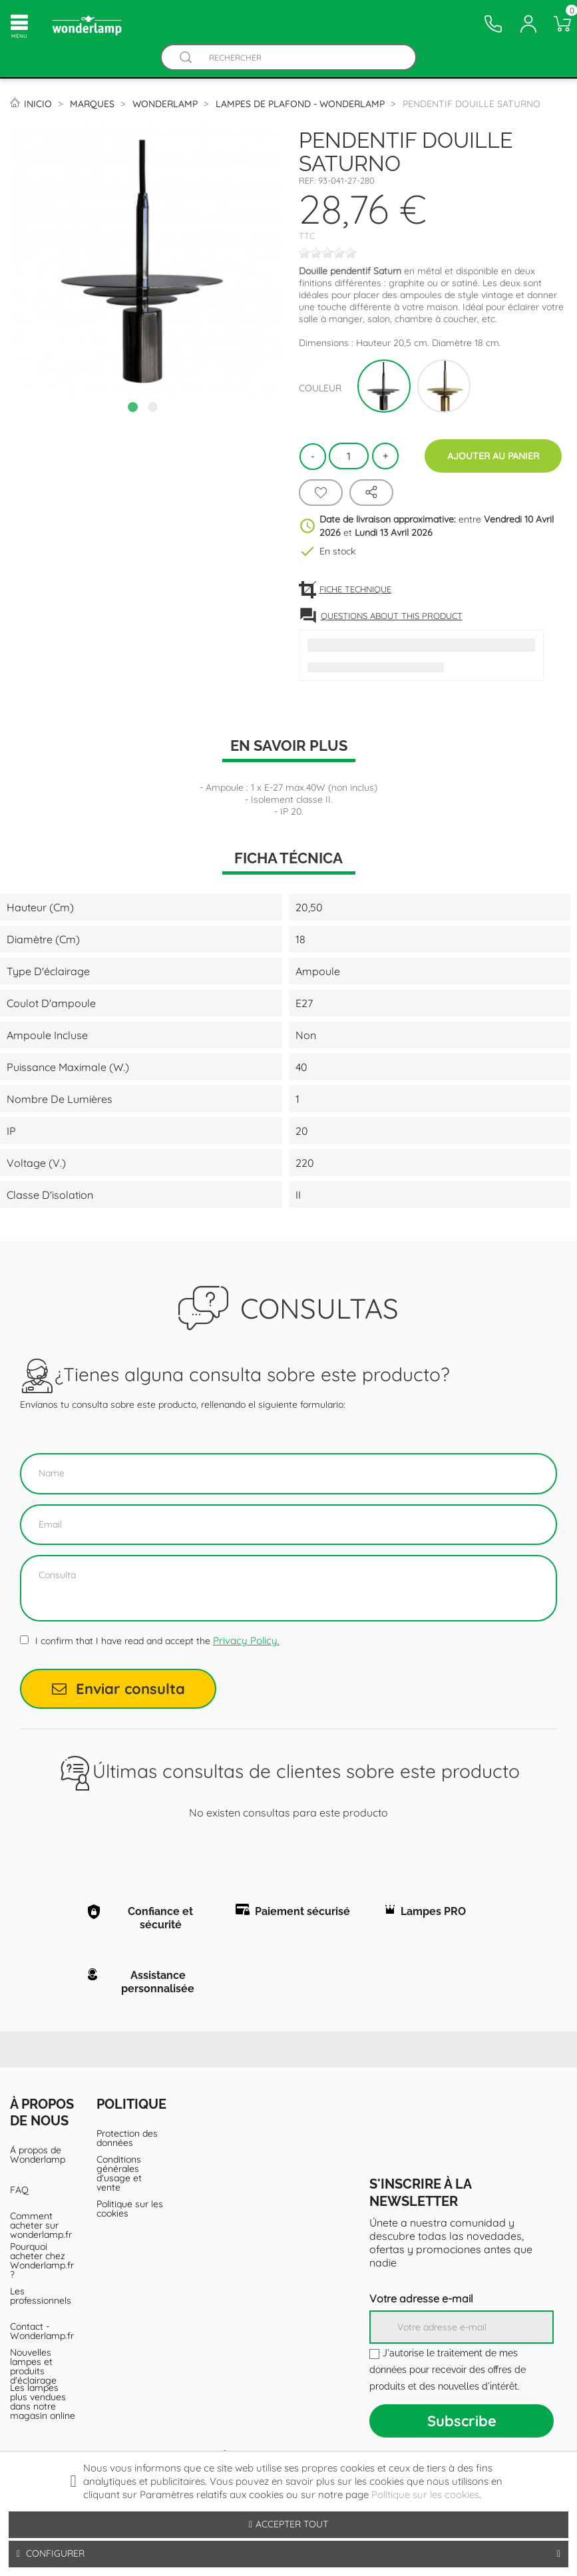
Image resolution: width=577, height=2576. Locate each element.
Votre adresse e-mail (421, 2298)
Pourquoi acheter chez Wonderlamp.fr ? (42, 2260)
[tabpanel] (144, 260)
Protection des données (127, 2138)
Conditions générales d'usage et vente (119, 2173)
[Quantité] (349, 456)
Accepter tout (288, 2524)
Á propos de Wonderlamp (37, 2154)
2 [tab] (154, 408)
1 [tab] (134, 408)
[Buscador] (185, 58)
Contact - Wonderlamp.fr (42, 2331)
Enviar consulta (118, 1688)
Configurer (288, 2553)
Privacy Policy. (246, 1640)
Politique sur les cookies (129, 2208)
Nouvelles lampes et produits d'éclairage (33, 2366)
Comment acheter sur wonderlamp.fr (41, 2225)
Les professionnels (40, 2295)
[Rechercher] (302, 58)
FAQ (19, 2190)
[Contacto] (493, 24)
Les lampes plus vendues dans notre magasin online (42, 2402)
